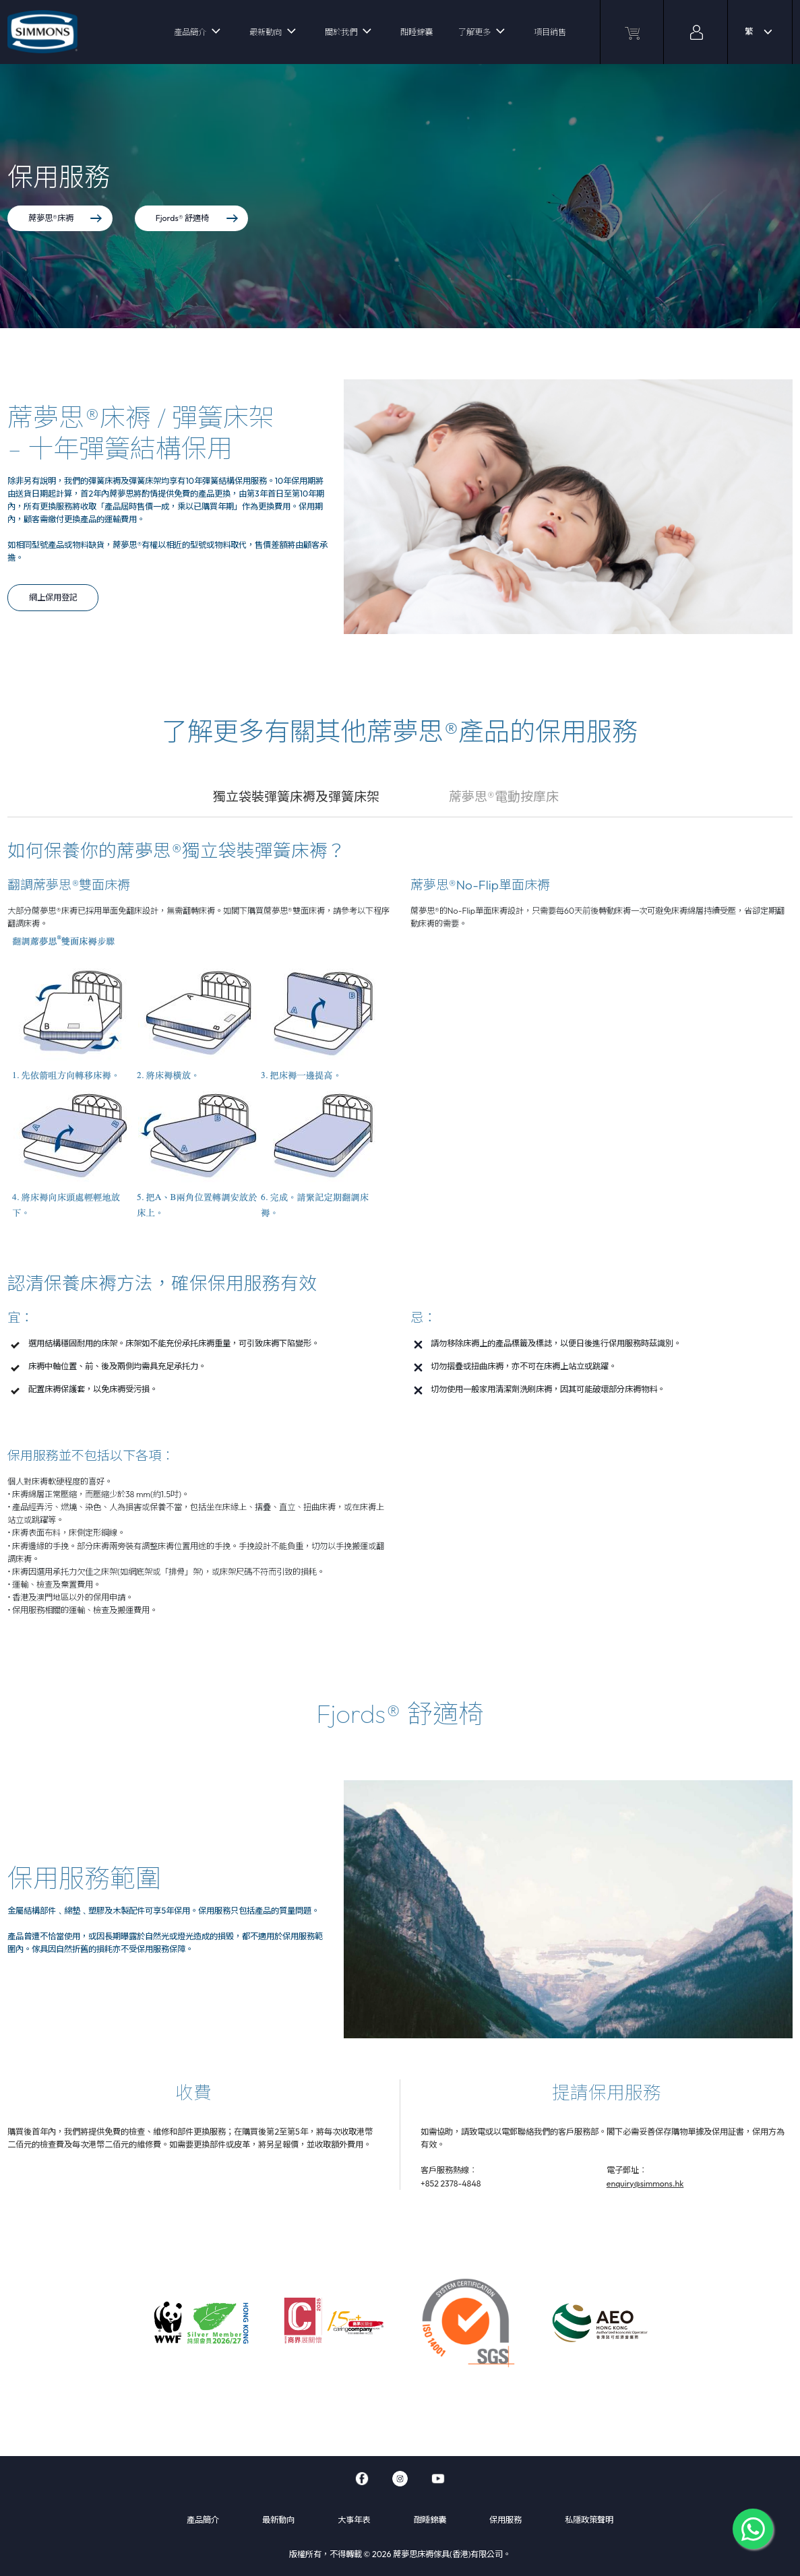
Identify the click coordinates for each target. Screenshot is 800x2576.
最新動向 (265, 32)
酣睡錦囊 (416, 32)
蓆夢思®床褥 (65, 218)
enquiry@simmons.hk (645, 2183)
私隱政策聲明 (589, 2520)
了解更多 (474, 32)
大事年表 (354, 2520)
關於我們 (341, 32)
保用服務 (505, 2520)
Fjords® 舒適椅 (197, 218)
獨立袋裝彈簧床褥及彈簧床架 (296, 796)
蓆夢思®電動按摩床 (504, 796)
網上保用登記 (53, 597)
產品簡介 (190, 32)
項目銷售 (550, 32)
